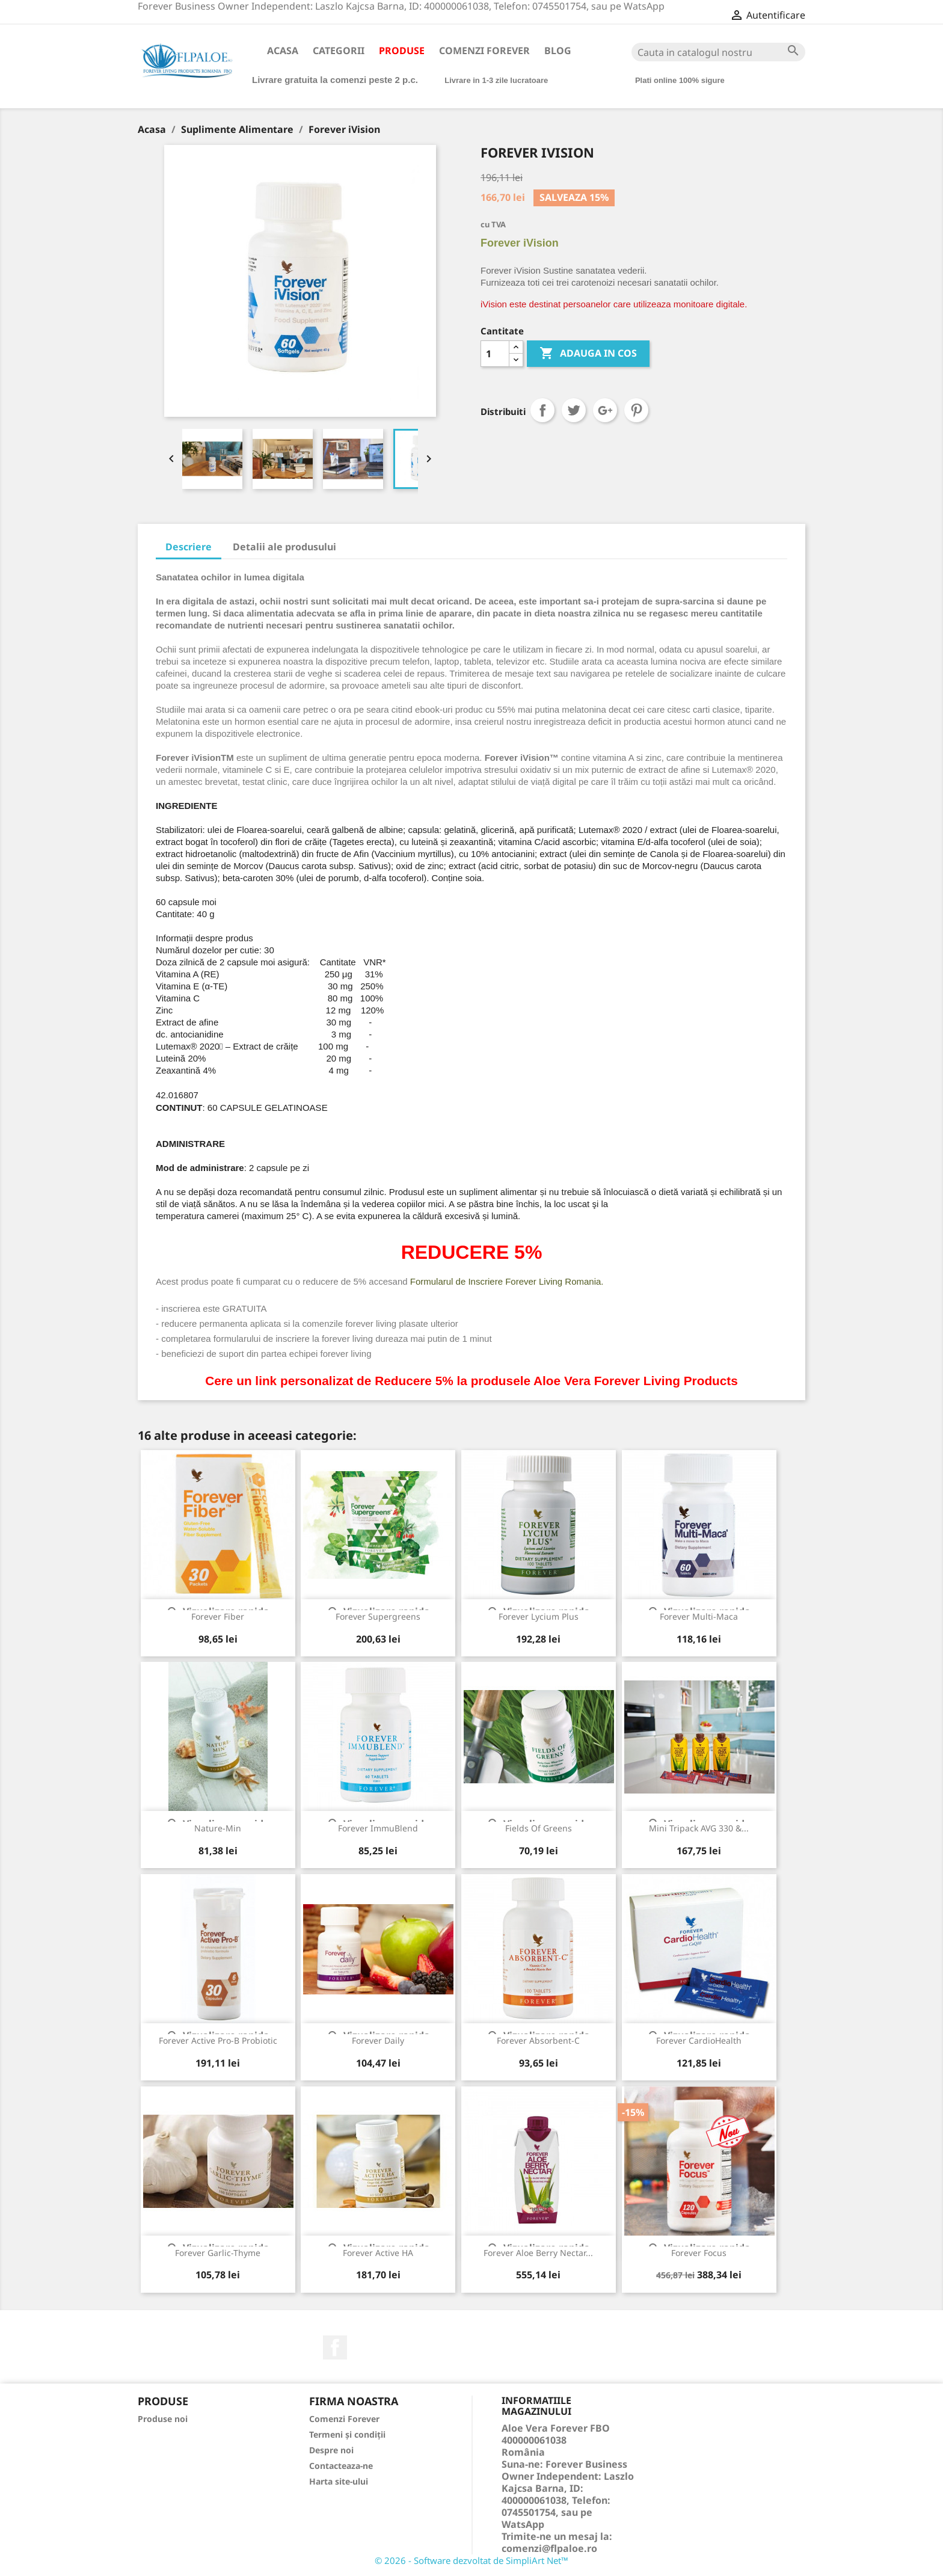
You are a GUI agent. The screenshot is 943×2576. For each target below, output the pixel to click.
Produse (402, 50)
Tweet (574, 410)
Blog (557, 50)
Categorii (338, 50)
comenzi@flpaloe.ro (549, 2548)
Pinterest (636, 410)
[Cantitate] (495, 353)
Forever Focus (698, 2252)
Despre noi (331, 2450)
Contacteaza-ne (341, 2465)
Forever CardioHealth (699, 2040)
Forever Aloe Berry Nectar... (538, 2252)
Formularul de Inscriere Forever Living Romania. (507, 1281)
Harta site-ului (338, 2481)
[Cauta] (718, 52)
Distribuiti (542, 410)
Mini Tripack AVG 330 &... (699, 1828)
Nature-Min (217, 1828)
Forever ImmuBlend (378, 1828)
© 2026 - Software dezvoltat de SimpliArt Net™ (471, 2560)
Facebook (335, 2347)
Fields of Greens (538, 1828)
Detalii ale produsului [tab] (284, 546)
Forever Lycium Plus (539, 1616)
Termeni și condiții (347, 2434)
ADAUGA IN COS (588, 353)
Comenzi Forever (484, 50)
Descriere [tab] (188, 546)
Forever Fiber (217, 1616)
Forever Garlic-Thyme (217, 2252)
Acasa (282, 50)
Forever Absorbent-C (538, 2040)
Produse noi (163, 2418)
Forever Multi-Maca (699, 1616)
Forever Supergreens (378, 1616)
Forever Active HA (378, 2252)
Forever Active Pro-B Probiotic (218, 2040)
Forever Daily (378, 2040)
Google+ (605, 410)
